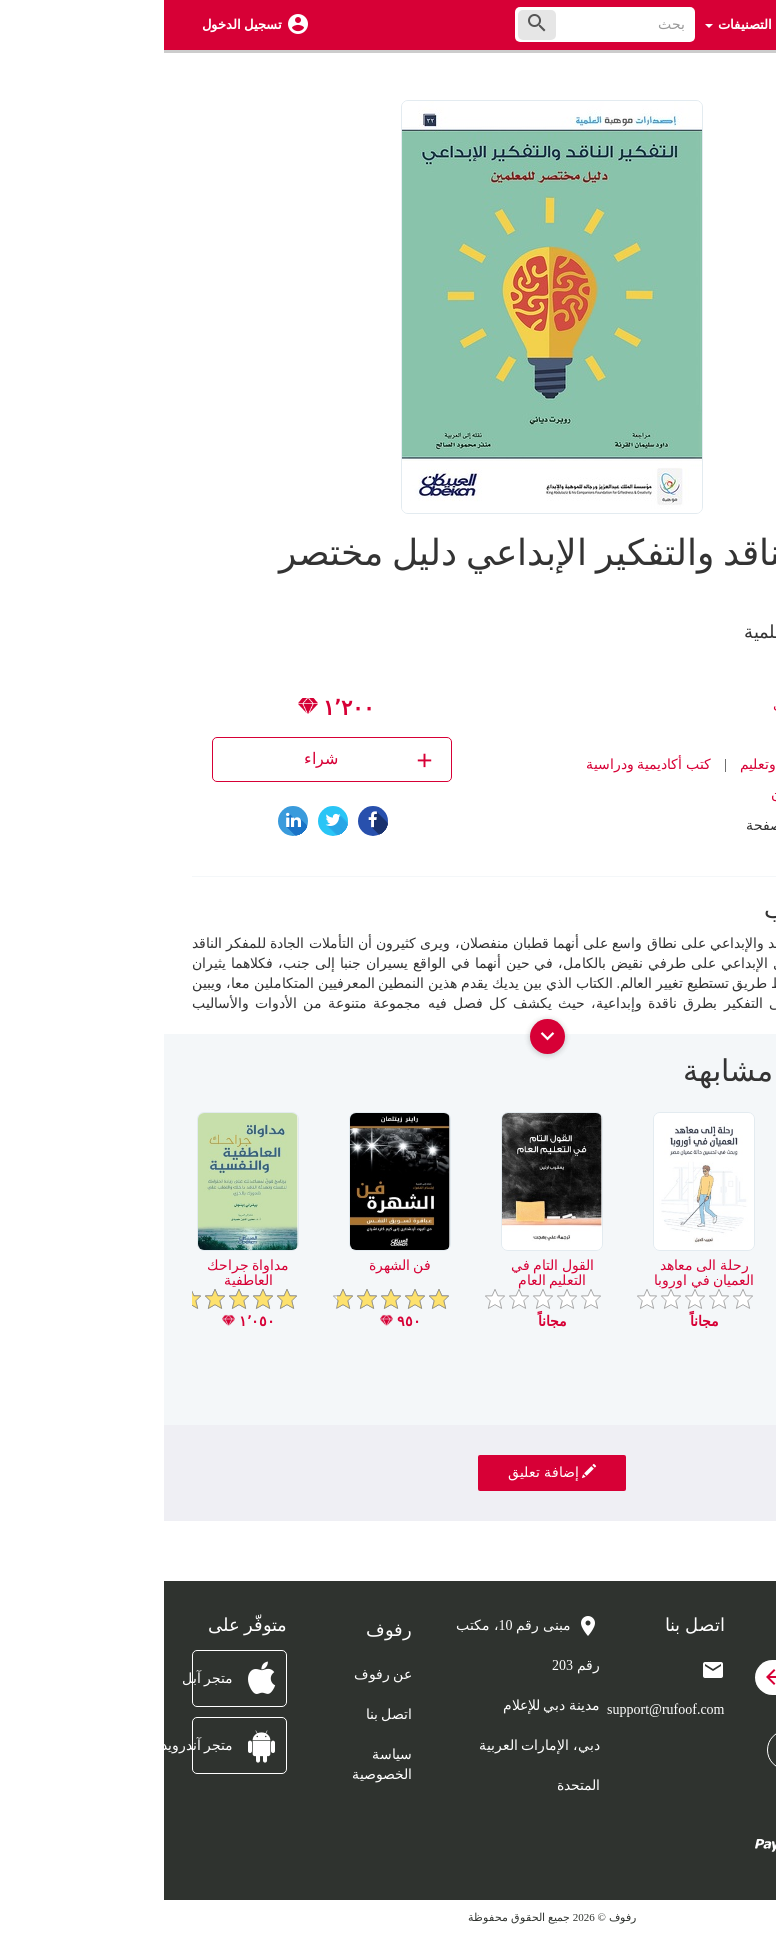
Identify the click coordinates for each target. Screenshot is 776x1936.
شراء (206, 759)
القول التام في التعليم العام (388, 1273)
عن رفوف (219, 1674)
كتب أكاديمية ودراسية (484, 764)
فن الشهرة (236, 1265)
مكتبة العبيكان (647, 794)
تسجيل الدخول (78, 24)
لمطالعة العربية (692, 1265)
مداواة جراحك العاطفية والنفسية (84, 1281)
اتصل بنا (225, 1714)
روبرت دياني (645, 704)
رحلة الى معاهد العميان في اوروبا (540, 1273)
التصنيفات (574, 24)
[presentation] (733, 1079)
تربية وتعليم (610, 764)
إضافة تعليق (388, 1472)
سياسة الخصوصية (218, 1764)
